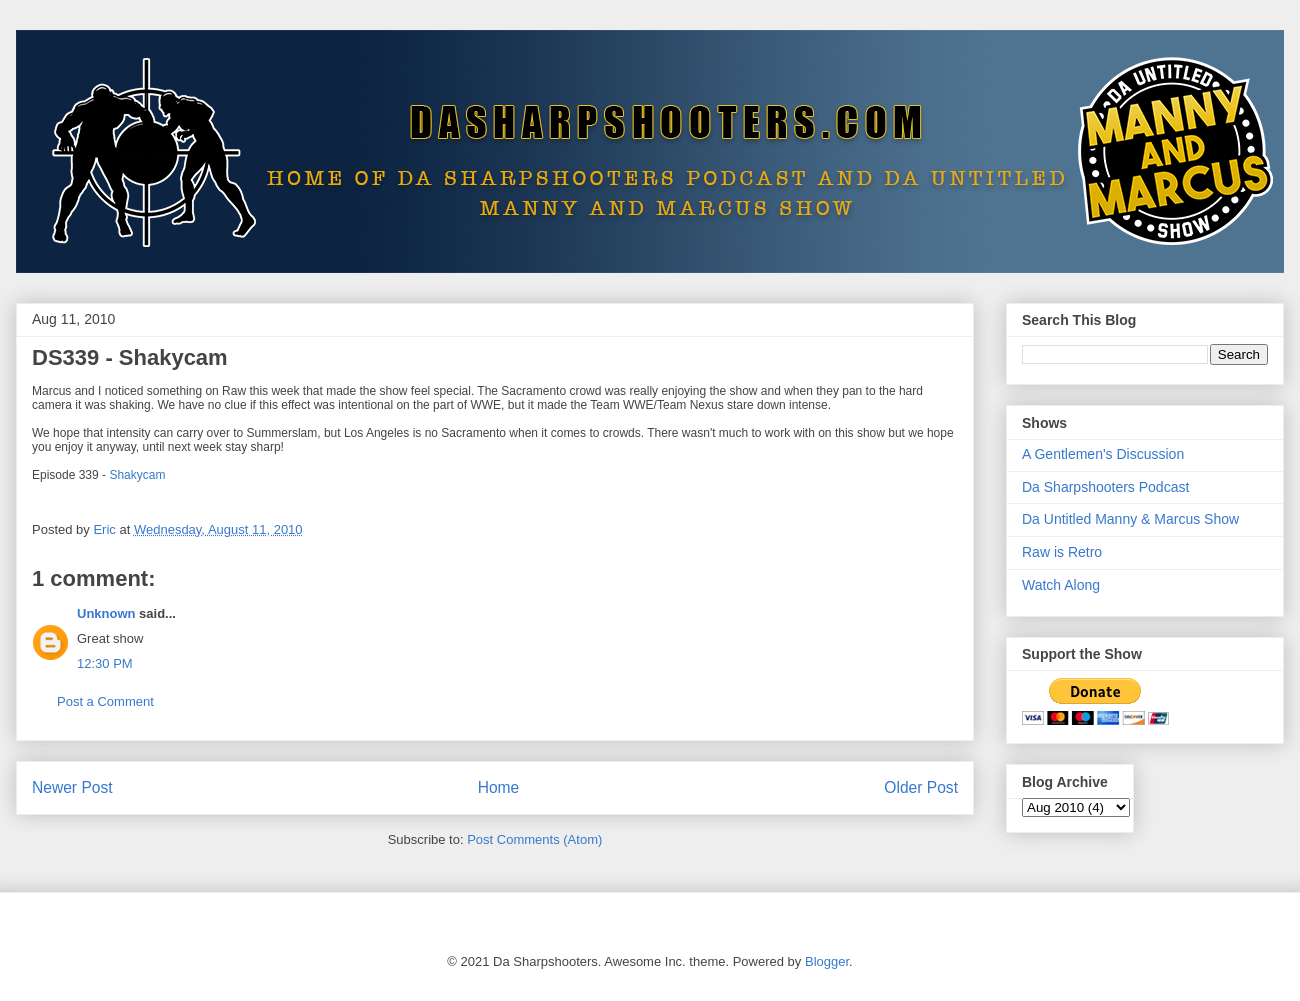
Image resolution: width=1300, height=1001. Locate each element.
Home (499, 787)
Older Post (921, 787)
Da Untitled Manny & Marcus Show (1130, 519)
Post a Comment (105, 701)
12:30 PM (105, 663)
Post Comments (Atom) (534, 839)
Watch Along (1061, 585)
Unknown (106, 613)
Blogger (827, 961)
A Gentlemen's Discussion (1103, 454)
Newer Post (72, 787)
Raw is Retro (1062, 552)
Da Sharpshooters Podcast (1105, 487)
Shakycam (137, 475)
